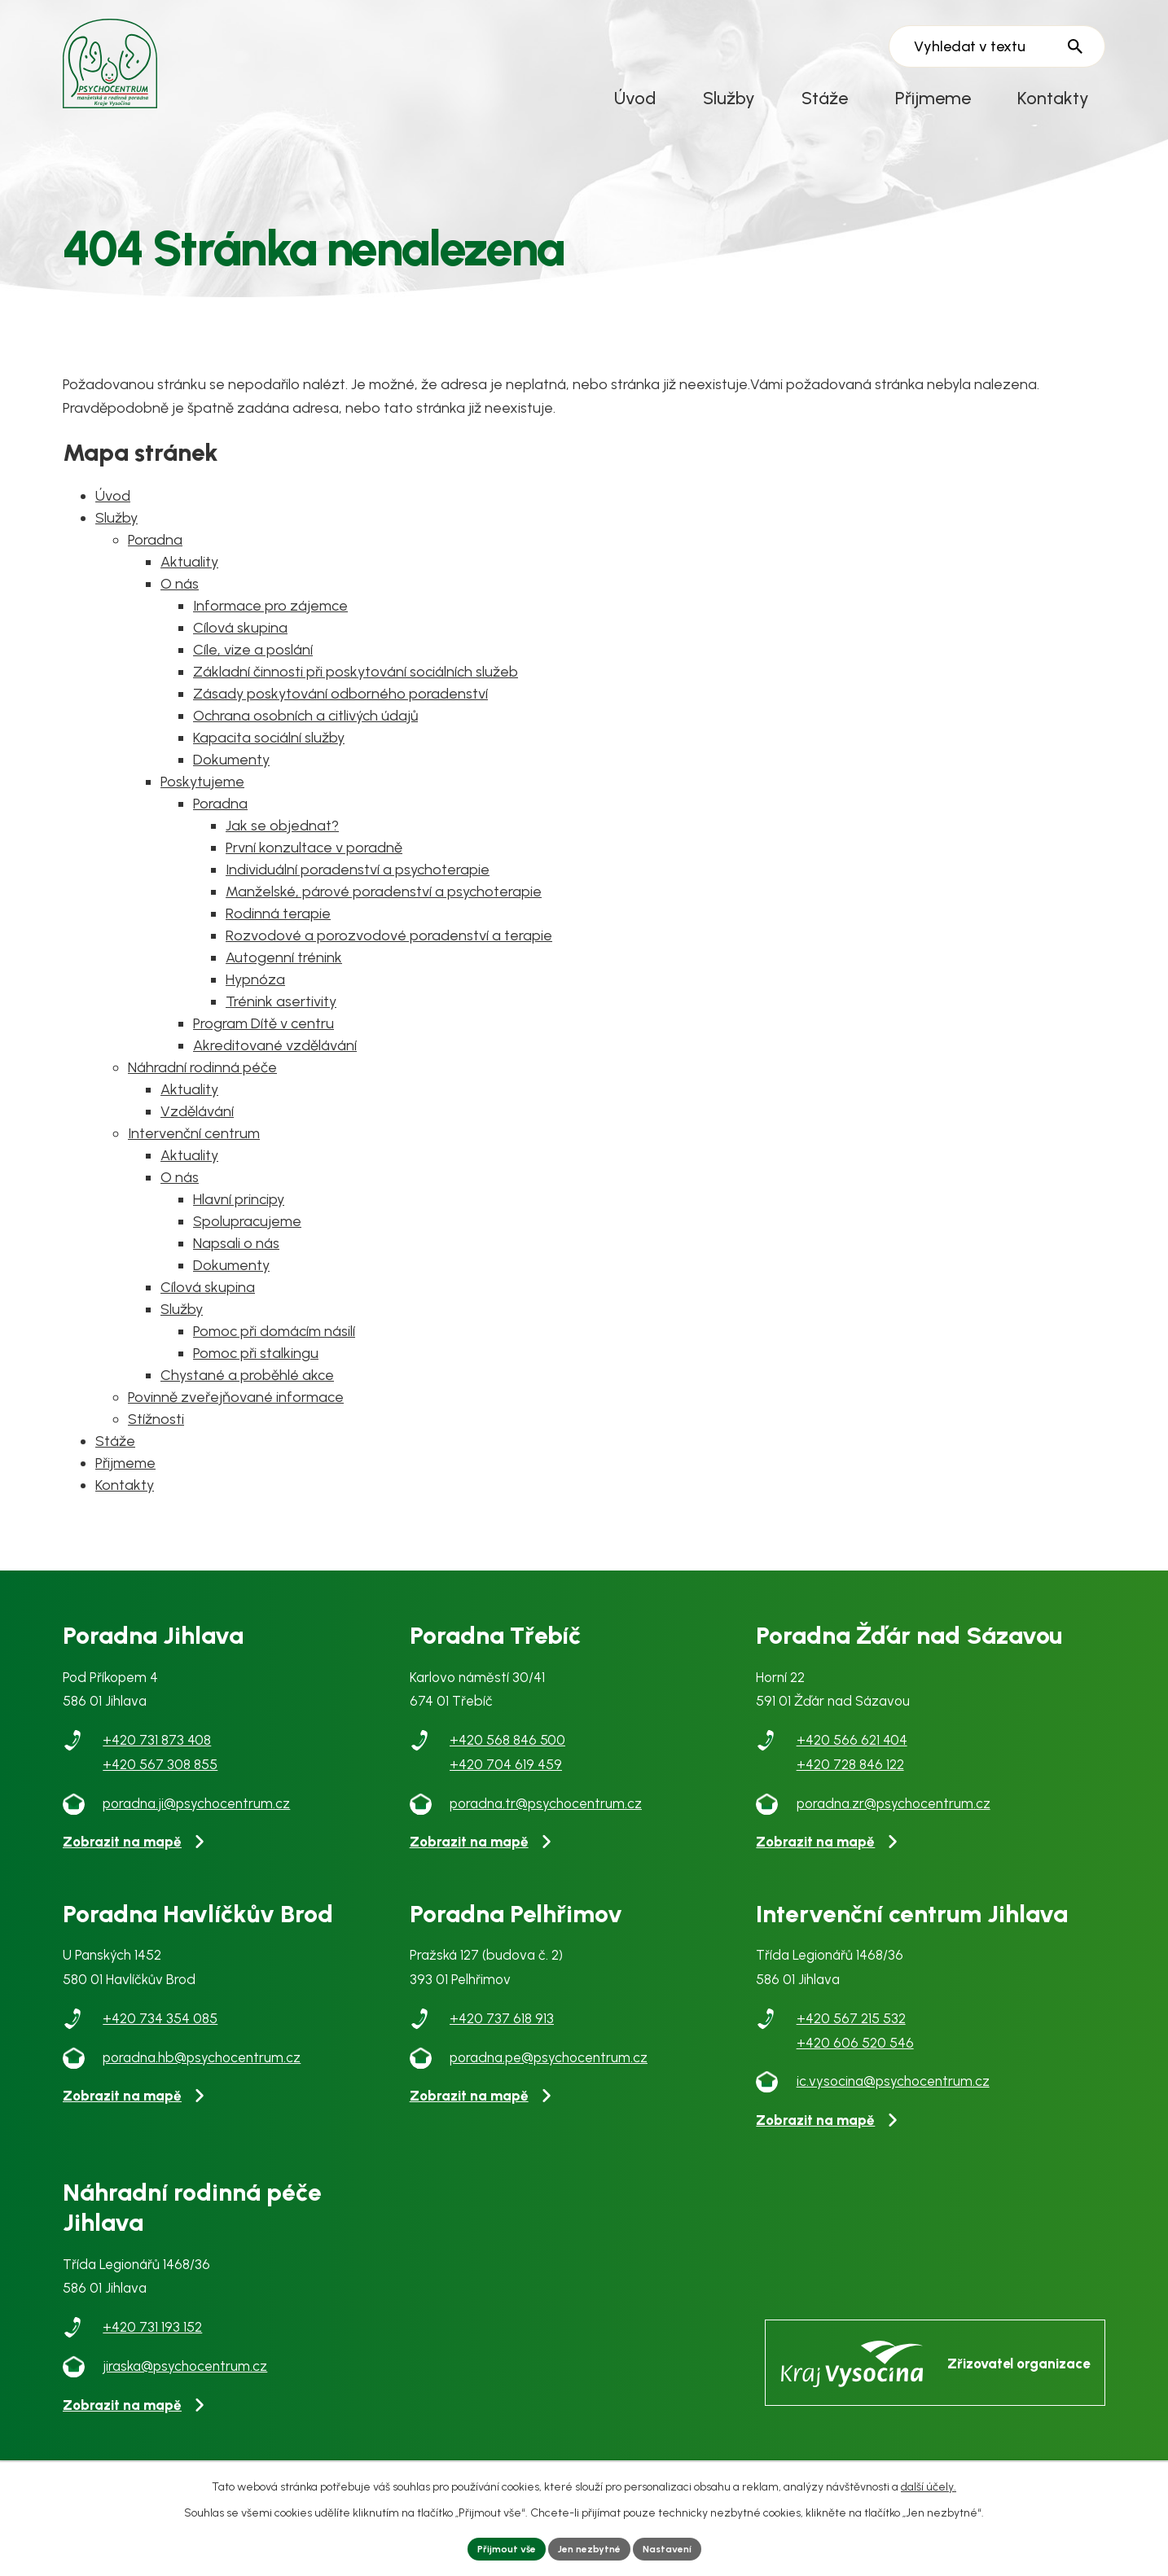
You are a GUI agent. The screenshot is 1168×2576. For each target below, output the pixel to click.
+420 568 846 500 (507, 1763)
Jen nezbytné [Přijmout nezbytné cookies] (590, 2547)
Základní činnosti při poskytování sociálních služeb (355, 694)
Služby (729, 97)
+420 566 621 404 (852, 1763)
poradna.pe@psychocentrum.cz (549, 2080)
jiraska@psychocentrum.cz (185, 2389)
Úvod (635, 97)
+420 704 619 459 (506, 1787)
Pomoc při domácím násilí (274, 1354)
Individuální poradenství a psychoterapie (358, 892)
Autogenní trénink (284, 980)
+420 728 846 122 (850, 1787)
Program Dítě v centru (263, 1046)
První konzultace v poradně (314, 870)
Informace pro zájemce (270, 628)
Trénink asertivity (281, 1024)
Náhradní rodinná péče (202, 1090)
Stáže (824, 97)
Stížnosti (156, 1442)
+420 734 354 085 (160, 2041)
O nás (179, 607)
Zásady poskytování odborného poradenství (340, 716)
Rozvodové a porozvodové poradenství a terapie (389, 958)
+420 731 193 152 (152, 2350)
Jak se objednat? (282, 848)
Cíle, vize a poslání (253, 672)
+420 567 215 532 (851, 2041)
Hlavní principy (238, 1222)
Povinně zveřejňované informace (236, 1420)
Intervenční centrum (194, 1156)
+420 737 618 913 (502, 2041)
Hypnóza (255, 1002)
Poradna (155, 563)
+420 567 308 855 (160, 1787)
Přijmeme (933, 97)
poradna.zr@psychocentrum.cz (893, 1826)
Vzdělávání (197, 1134)
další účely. (928, 2483)
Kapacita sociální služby (269, 760)
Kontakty (1053, 97)
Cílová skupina (240, 650)
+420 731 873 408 (157, 1763)
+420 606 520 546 (855, 2065)
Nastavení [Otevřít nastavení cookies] (679, 2547)
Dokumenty (231, 782)
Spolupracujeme (247, 1244)
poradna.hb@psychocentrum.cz (202, 2080)
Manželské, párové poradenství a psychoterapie (384, 914)
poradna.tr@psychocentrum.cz (546, 1826)
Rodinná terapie (278, 936)
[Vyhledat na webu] (997, 46)
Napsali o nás (236, 1266)
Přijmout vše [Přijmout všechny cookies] (495, 2547)
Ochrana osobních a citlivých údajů (305, 738)
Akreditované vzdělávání (275, 1068)
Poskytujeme (202, 804)
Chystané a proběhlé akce (247, 1398)
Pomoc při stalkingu (255, 1376)
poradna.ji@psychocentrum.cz (196, 1826)
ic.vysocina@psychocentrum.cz (893, 2104)
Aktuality (189, 585)
